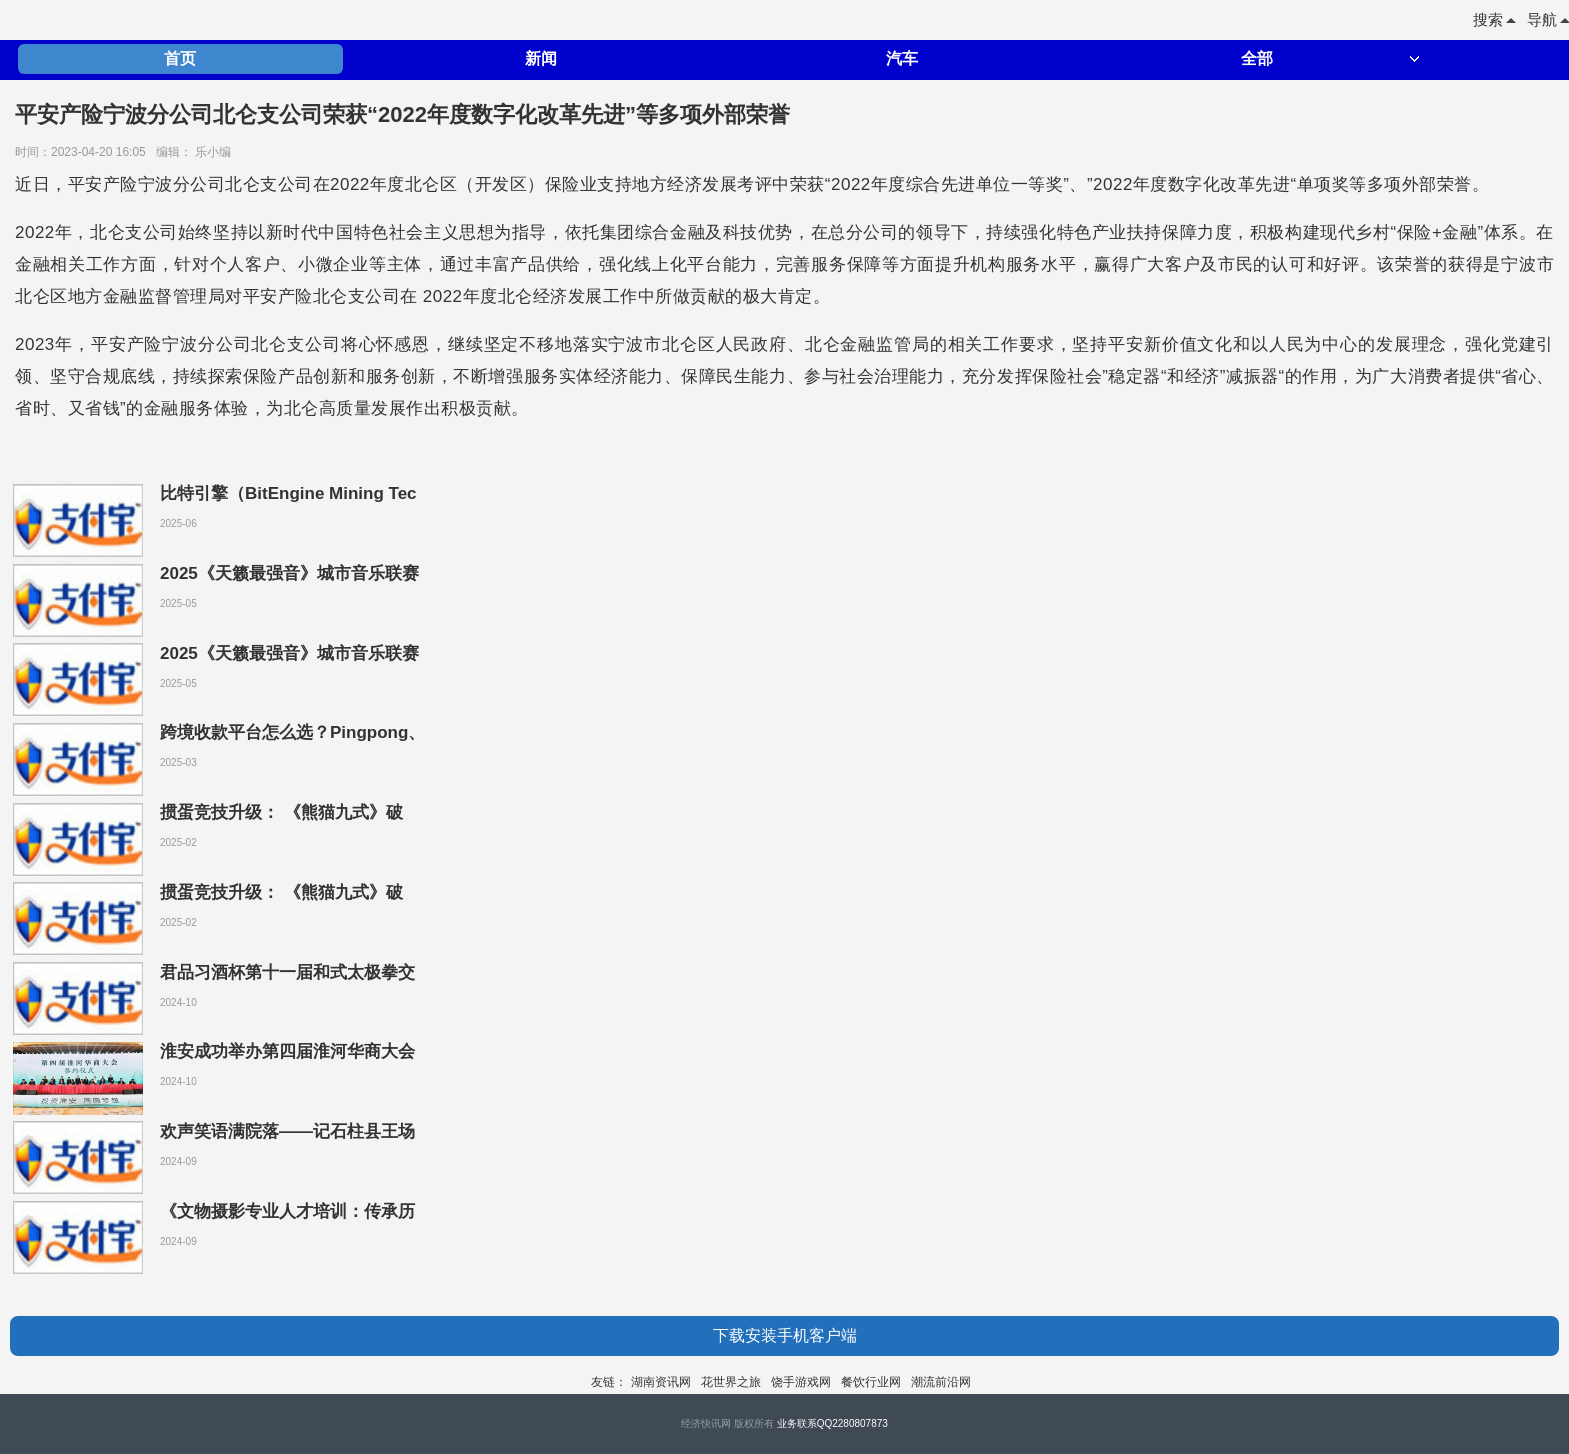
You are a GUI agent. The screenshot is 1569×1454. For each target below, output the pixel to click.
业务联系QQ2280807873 (832, 1423)
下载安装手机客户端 (785, 1335)
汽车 (902, 58)
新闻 (541, 58)
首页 (180, 58)
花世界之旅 (731, 1382)
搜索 (1494, 19)
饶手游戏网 (801, 1382)
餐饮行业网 (871, 1382)
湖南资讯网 (661, 1382)
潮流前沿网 (941, 1382)
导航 (1548, 19)
